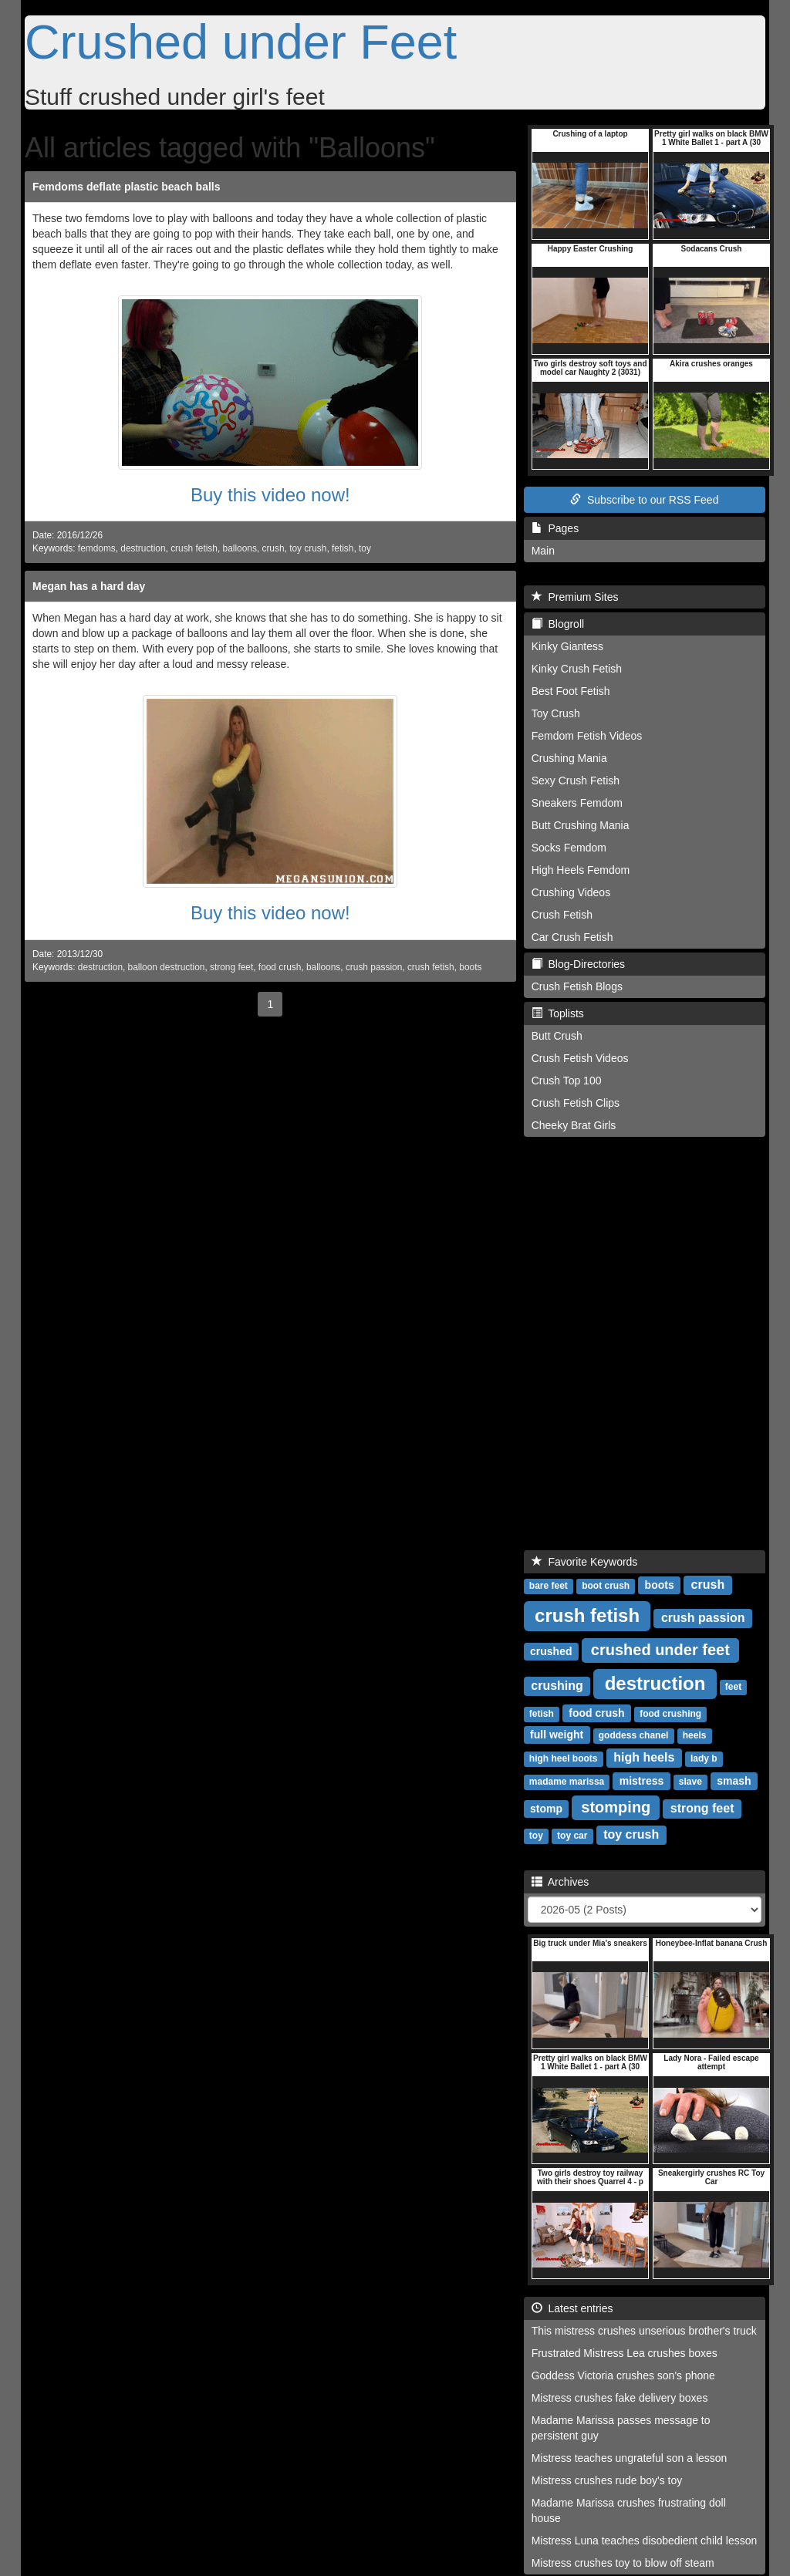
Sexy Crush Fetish (576, 780)
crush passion (374, 967)
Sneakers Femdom (577, 803)
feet (733, 1686)
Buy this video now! (270, 494)
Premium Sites (575, 597)
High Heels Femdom (581, 870)
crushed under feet (660, 1649)
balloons (240, 548)
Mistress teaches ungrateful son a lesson (630, 2458)
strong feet (231, 967)
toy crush (307, 548)
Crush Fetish (562, 915)
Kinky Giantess (567, 646)
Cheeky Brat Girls (574, 1125)
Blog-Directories (578, 964)
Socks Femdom (569, 847)
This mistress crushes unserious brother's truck (644, 2331)
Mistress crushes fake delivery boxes (620, 2398)
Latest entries (572, 2308)
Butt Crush (557, 1036)
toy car (572, 1835)
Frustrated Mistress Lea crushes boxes (624, 2353)
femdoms (97, 548)
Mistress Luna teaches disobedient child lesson (645, 2540)
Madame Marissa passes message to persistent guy (621, 2428)
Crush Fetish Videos (580, 1058)
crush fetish (194, 548)
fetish (342, 548)
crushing (557, 1685)
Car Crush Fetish (572, 937)
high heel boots (563, 1758)
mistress (642, 1781)
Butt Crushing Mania (581, 825)
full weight (556, 1734)
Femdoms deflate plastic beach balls (126, 186)
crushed (551, 1651)
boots (470, 967)
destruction (142, 548)
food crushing (670, 1713)
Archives (560, 1882)
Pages (555, 528)
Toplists (558, 1013)
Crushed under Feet (241, 42)
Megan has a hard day (88, 586)
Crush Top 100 (567, 1080)
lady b (703, 1758)
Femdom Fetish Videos (587, 736)
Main (543, 551)
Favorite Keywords (585, 1562)
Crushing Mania (569, 758)
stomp (546, 1808)
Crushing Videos (571, 892)
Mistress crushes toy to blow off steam (623, 2563)
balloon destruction (166, 967)
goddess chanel (634, 1735)
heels (695, 1735)
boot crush (606, 1585)
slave (690, 1781)
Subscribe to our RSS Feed (644, 500)
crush (273, 548)
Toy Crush (556, 713)
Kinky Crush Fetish (577, 669)
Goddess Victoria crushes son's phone (623, 2375)
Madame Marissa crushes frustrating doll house (629, 2510)
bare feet (548, 1585)
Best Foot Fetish (571, 691)
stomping (615, 1807)
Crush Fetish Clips (576, 1103)
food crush (280, 967)
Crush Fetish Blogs (577, 986)
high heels (643, 1757)
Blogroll (558, 624)
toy (365, 548)
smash (734, 1781)
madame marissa (566, 1781)
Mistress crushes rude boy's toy (607, 2480)
